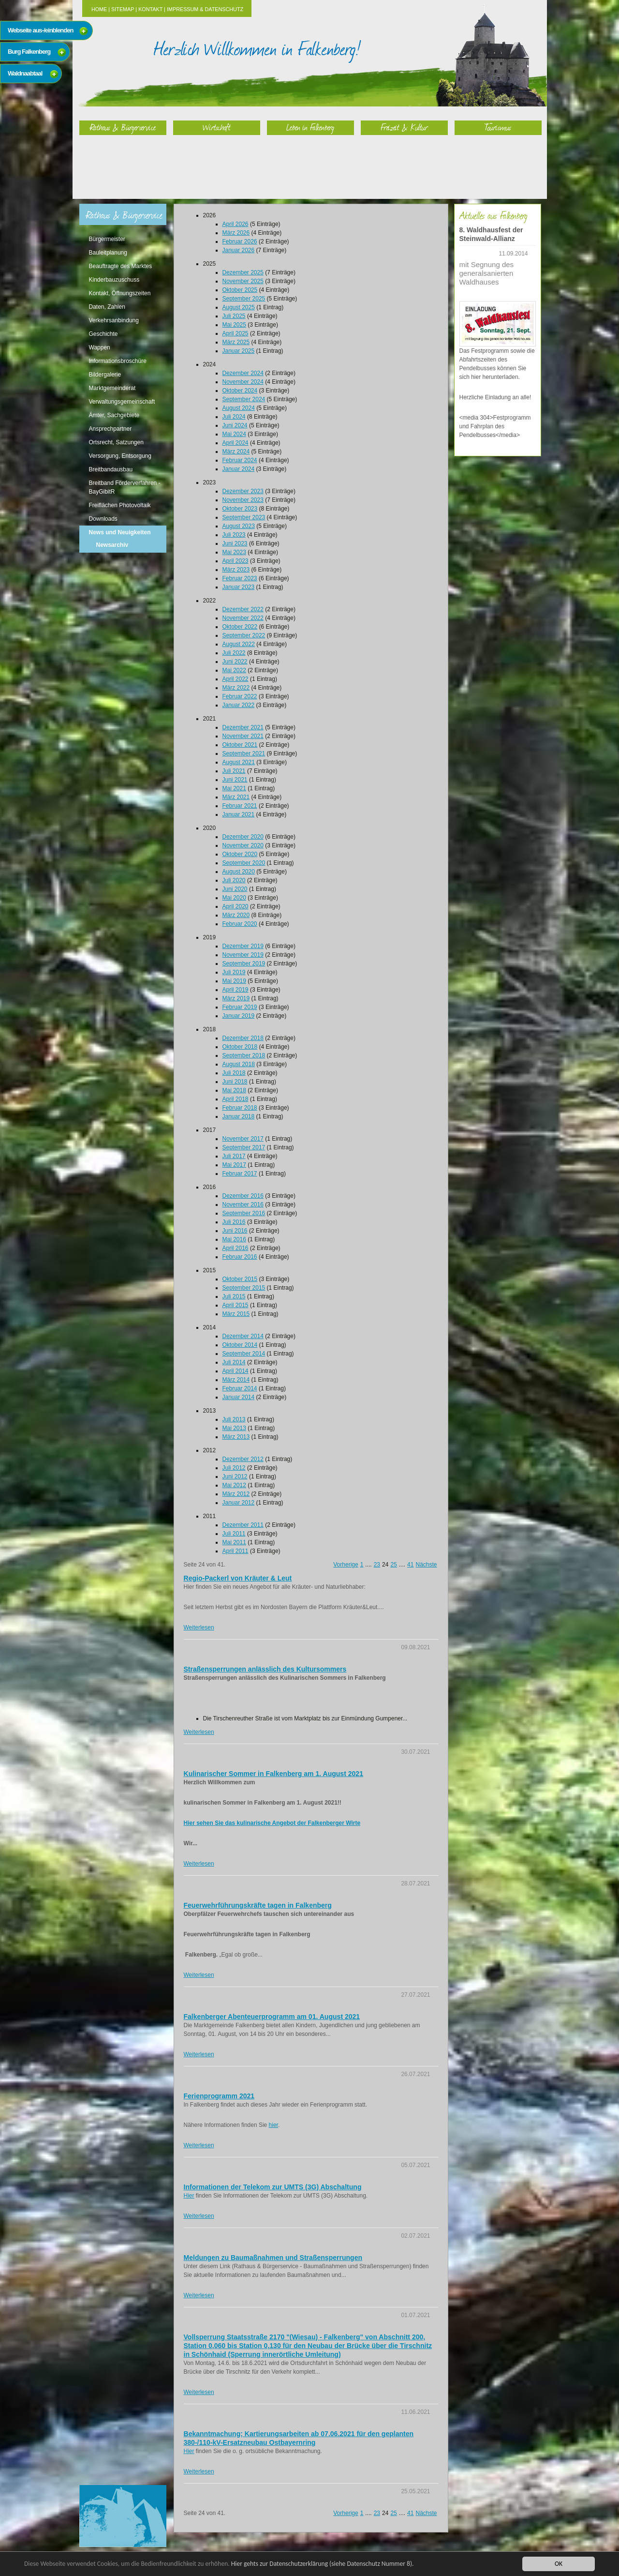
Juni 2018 (235, 1081)
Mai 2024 (234, 434)
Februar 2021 (239, 805)
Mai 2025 (234, 324)
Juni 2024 (235, 425)
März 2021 (236, 797)
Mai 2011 (234, 1542)
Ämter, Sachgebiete (114, 415)
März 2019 (236, 998)
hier (273, 2125)
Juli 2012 (234, 1467)
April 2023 (235, 560)
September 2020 (243, 862)
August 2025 (238, 307)
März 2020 (236, 915)
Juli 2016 (234, 1222)
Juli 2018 (234, 1073)
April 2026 (235, 224)
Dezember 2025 (243, 272)
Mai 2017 (234, 1164)
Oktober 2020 (240, 854)
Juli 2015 (234, 1296)
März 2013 (236, 1436)
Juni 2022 (235, 661)
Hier (189, 2195)
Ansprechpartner (110, 428)
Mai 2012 (234, 1485)
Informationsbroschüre (118, 361)
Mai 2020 (234, 897)
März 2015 (236, 1314)
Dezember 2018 (243, 1038)
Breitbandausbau (111, 469)
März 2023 (236, 569)
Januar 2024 (238, 469)
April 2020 (235, 906)
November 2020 (243, 845)
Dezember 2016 (243, 1195)
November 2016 (243, 1204)
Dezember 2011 (243, 1524)
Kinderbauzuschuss (114, 279)
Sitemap (122, 9)
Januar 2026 (238, 250)
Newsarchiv (112, 545)
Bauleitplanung (108, 252)
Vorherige (345, 1564)
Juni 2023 (235, 543)
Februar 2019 (239, 1007)
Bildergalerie (105, 374)
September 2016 (243, 1213)
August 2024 (238, 408)
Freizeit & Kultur (404, 127)
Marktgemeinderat (112, 388)
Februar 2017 (239, 1173)
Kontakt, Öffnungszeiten (120, 293)
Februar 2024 (239, 460)
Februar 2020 (239, 923)
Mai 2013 (234, 1428)
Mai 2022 (234, 670)
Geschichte (103, 334)
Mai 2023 (234, 552)
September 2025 (243, 298)
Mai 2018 (234, 1090)
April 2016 (235, 1248)
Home (99, 9)
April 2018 (235, 1099)
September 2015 (243, 1287)
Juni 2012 (235, 1476)
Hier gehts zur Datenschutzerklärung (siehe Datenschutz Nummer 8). (322, 2564)
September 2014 (243, 1353)
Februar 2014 (239, 1388)
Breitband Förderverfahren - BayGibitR (125, 487)
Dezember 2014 (243, 1336)
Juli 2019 (234, 972)
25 (393, 1564)
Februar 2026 (239, 241)
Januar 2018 (238, 1116)
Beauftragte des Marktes (120, 266)
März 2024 (236, 451)
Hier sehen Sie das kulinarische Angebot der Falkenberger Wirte (272, 1823)
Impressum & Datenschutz (205, 9)
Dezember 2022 (243, 609)
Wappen (99, 347)
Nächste (426, 1564)
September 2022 (243, 635)
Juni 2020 (235, 889)
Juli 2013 (234, 1419)
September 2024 (243, 399)
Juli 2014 (234, 1362)
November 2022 (243, 618)
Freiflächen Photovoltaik (120, 505)
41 (410, 1564)
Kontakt (150, 9)
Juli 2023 (234, 534)
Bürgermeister (107, 239)
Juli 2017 (234, 1156)
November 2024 (243, 381)
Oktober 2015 (240, 1279)
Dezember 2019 (243, 946)
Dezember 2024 (243, 373)
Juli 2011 (234, 1533)
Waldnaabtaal (25, 73)
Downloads (103, 518)
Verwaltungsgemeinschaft (122, 401)
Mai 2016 (234, 1239)
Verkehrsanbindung (114, 320)
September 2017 (243, 1147)
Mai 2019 (234, 981)
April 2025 (235, 333)
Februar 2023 (239, 578)
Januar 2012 (238, 1502)
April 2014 (235, 1371)
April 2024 (235, 442)
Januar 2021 (238, 814)
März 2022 (236, 687)
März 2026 (236, 232)
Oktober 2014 (240, 1344)
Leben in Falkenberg (310, 127)
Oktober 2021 (240, 744)
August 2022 (238, 644)
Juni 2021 (235, 779)
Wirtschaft (217, 127)
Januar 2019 (238, 1015)
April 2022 (235, 679)
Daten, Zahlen (107, 306)
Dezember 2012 (243, 1459)
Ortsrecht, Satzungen (116, 442)
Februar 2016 (239, 1256)
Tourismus (498, 127)
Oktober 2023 (240, 508)
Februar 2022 (239, 696)
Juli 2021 (234, 771)
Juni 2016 (235, 1230)
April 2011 (235, 1551)
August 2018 (238, 1064)
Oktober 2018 (240, 1046)
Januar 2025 (238, 350)
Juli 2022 (234, 652)
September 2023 (243, 517)
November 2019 (243, 954)
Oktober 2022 (240, 626)
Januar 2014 (238, 1397)
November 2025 (243, 281)
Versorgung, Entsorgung (120, 455)
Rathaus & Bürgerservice (123, 127)
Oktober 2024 (240, 390)
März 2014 (236, 1379)
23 (377, 1564)
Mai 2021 (234, 788)
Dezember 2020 (243, 836)
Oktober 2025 (240, 289)
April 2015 (235, 1305)
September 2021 (243, 753)
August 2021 (238, 762)
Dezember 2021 (243, 727)
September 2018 (243, 1055)
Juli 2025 (234, 316)
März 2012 (236, 1494)
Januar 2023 (238, 587)
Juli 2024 (234, 416)
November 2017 (243, 1138)
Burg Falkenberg (29, 51)
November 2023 (243, 500)
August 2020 (238, 871)
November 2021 (243, 736)
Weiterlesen (199, 1627)
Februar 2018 (239, 1107)
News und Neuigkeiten (120, 532)
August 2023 (238, 526)
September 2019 (243, 963)
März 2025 (236, 342)
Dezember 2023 (243, 491)
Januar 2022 (238, 705)
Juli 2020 (234, 880)
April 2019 (235, 989)
